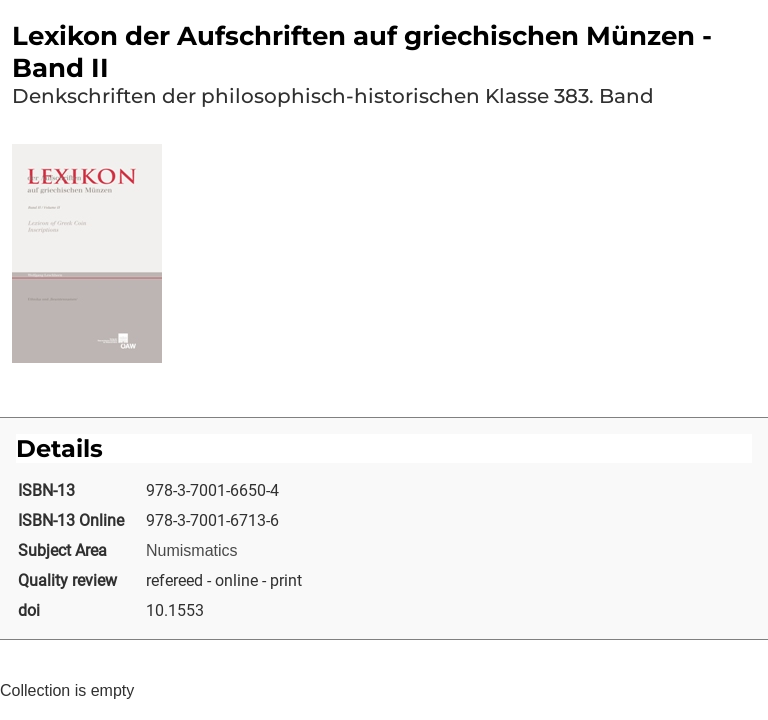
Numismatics (192, 550)
